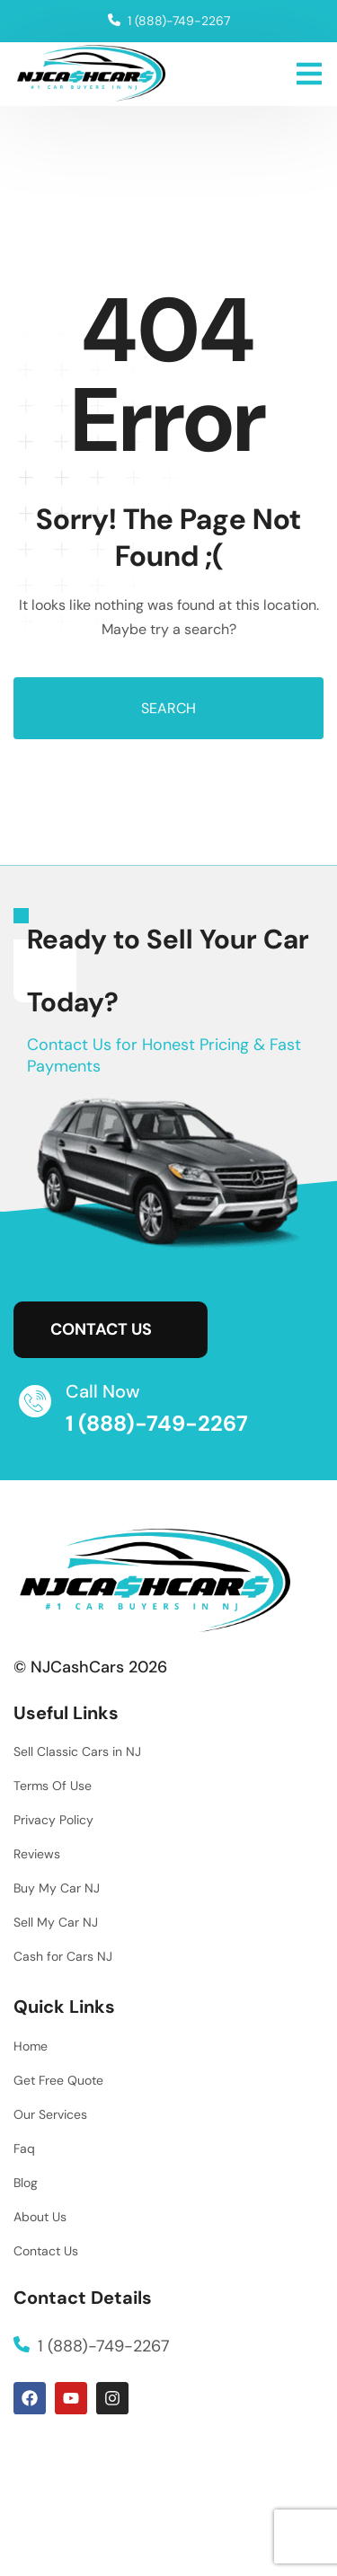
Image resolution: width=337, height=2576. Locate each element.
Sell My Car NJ (55, 1922)
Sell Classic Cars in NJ (77, 1751)
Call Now (103, 1391)
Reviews (36, 1854)
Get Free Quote (58, 2080)
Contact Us (45, 2251)
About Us (40, 2217)
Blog (25, 2183)
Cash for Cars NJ (62, 1956)
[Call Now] (35, 1401)
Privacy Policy (53, 1820)
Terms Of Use (52, 1786)
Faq (24, 2148)
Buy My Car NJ (56, 1888)
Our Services (50, 2114)
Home (30, 2046)
